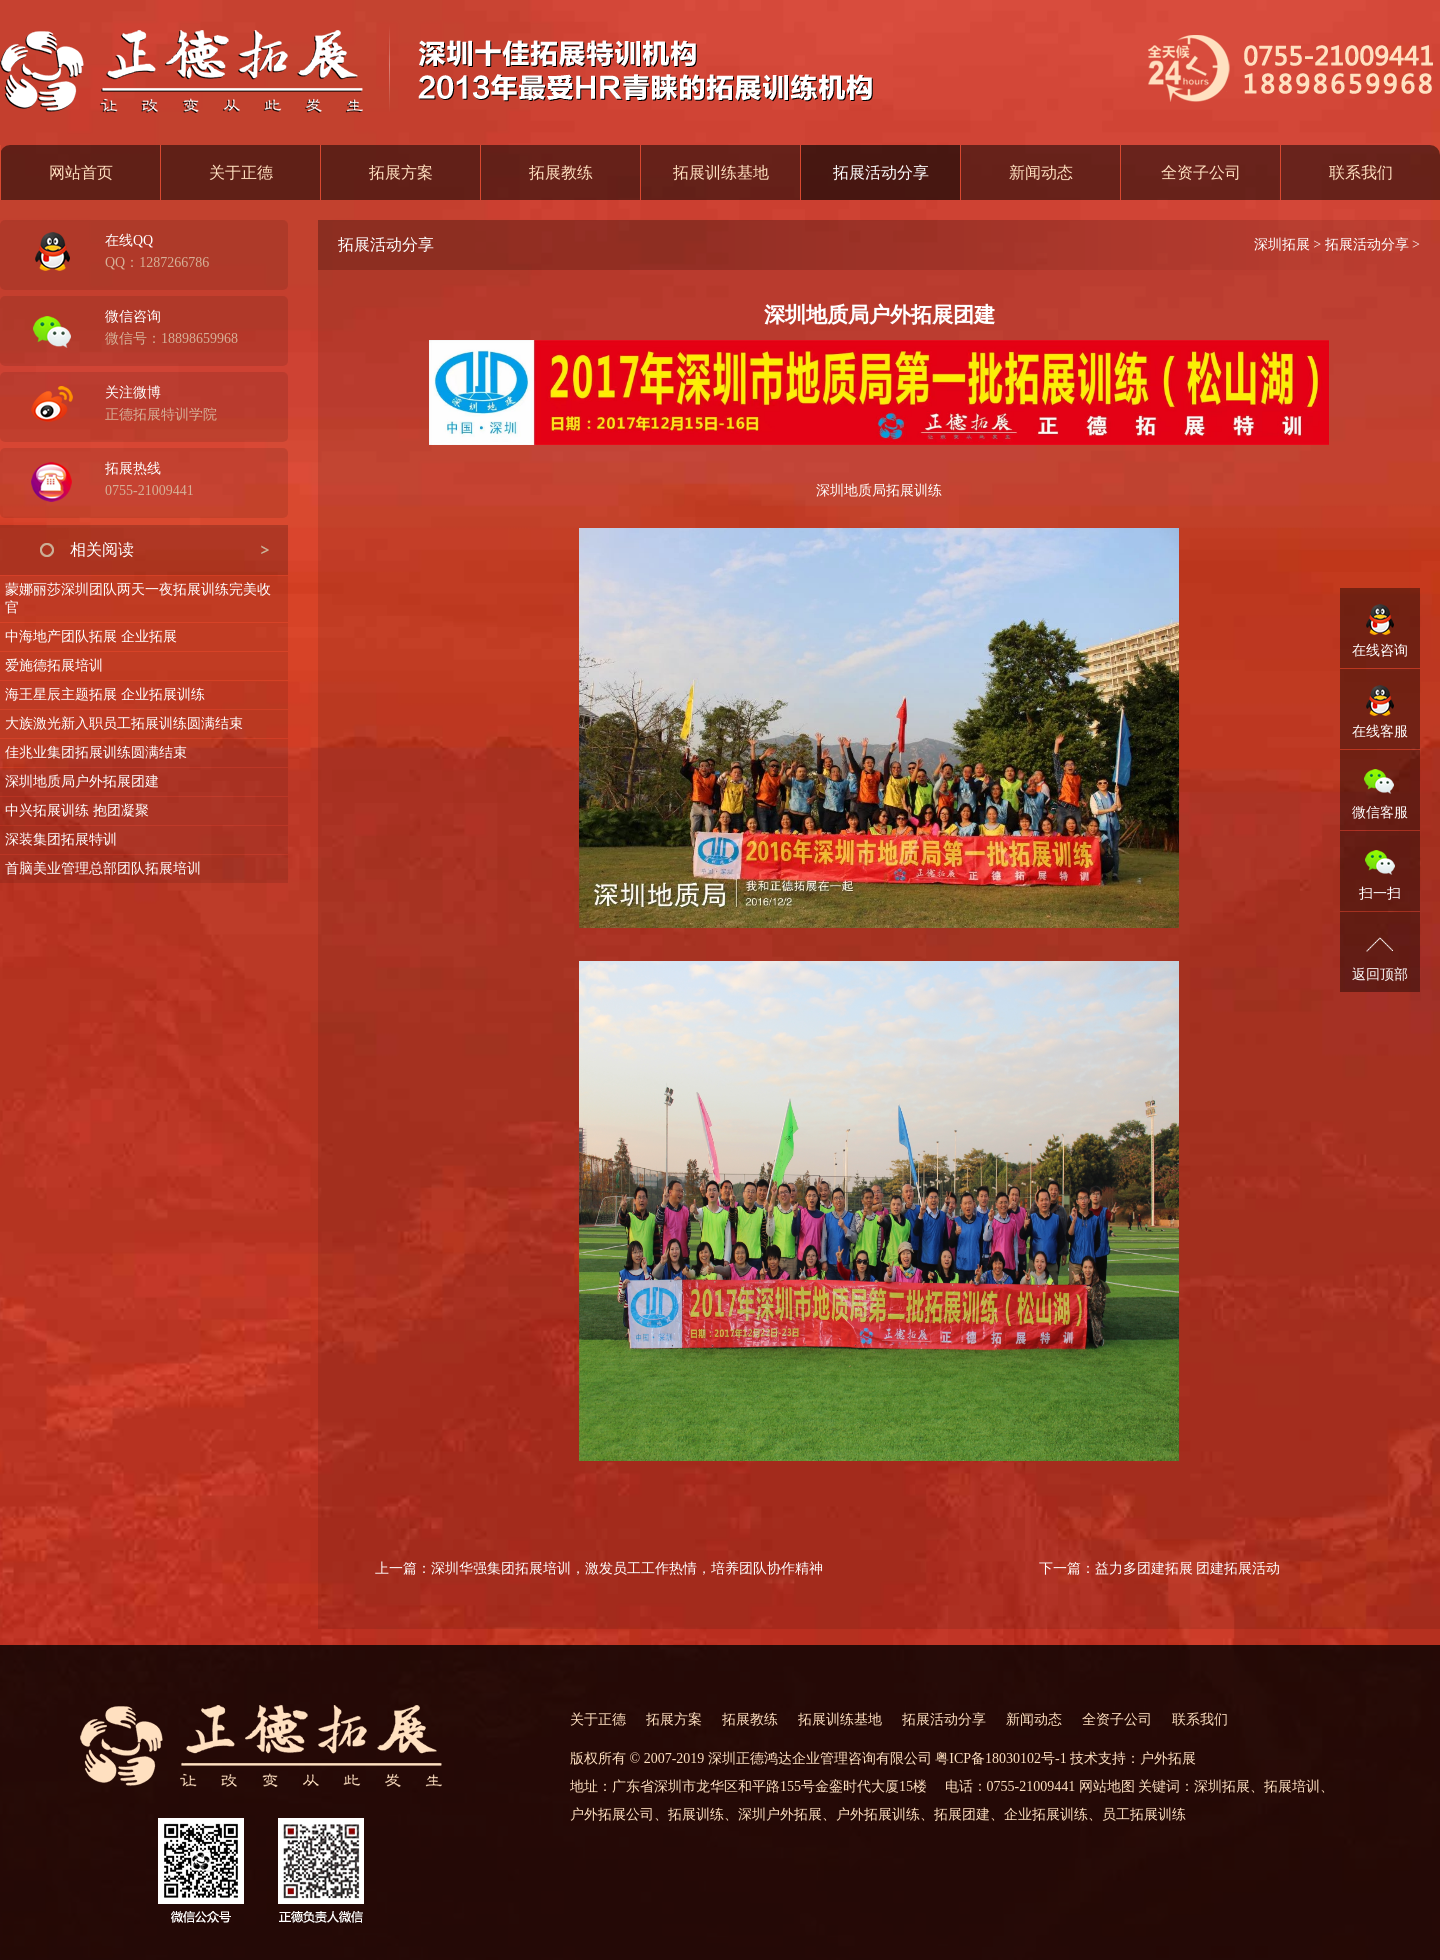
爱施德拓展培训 (54, 665)
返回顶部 (1380, 974)
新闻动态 (1041, 172)
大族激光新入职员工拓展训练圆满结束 (124, 723)
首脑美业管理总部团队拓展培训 (103, 868)
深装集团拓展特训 (61, 839)
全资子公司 (1201, 172)
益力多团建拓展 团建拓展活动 (1188, 1568)
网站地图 (1107, 1786)
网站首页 (81, 172)
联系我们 (1361, 172)
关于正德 (241, 172)
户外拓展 (1168, 1758)
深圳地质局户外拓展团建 (82, 781)
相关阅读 (102, 549)
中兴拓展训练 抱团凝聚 (77, 810)
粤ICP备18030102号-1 (1000, 1758)
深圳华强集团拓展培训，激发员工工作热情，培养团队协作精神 (627, 1568)
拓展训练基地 (721, 172)
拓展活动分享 (1367, 244)
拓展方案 (401, 172)
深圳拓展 (1282, 244)
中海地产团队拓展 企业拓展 (91, 636)
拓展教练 (561, 172)
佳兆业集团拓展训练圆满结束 (96, 752)
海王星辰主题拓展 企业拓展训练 (105, 694)
